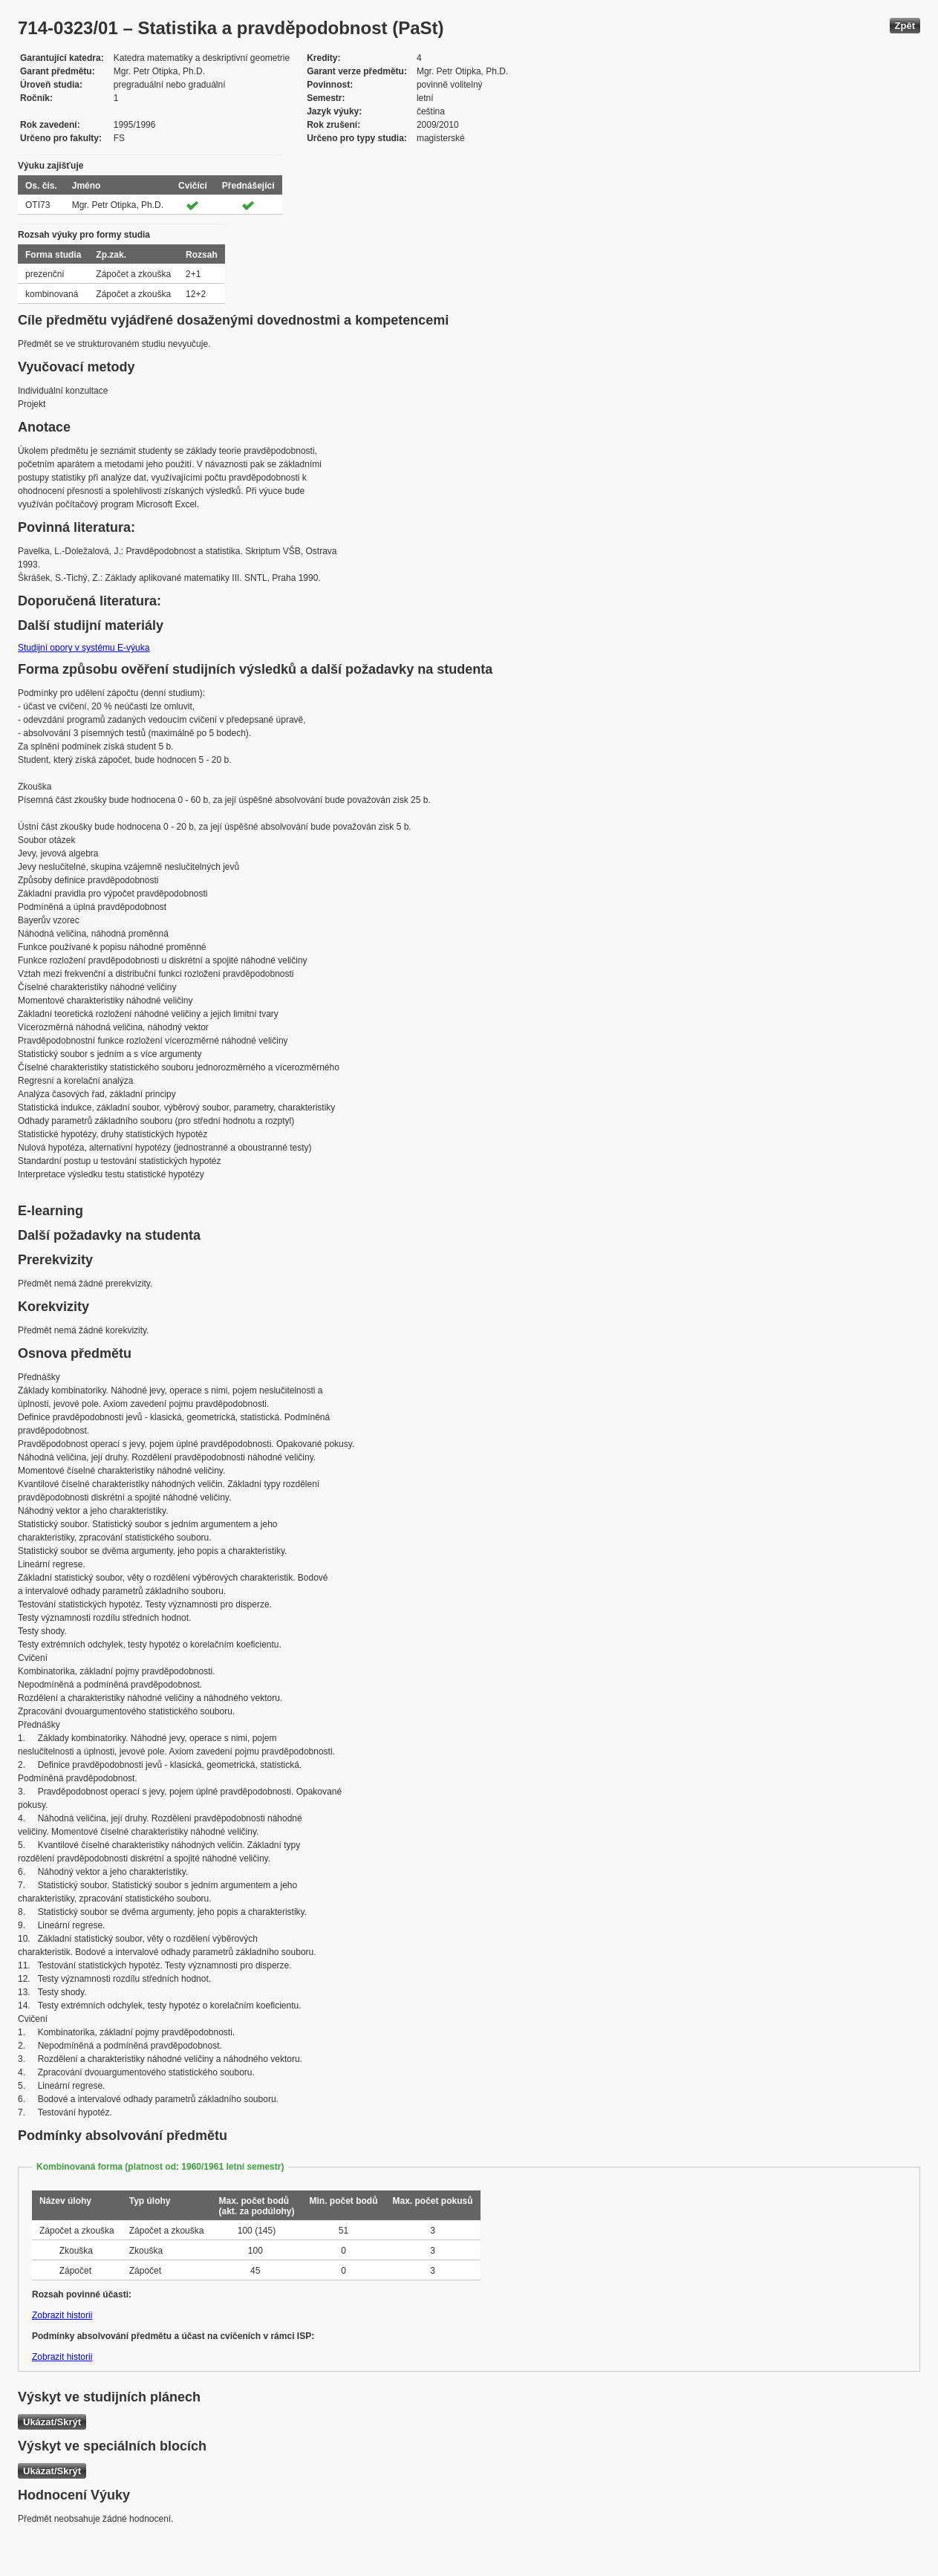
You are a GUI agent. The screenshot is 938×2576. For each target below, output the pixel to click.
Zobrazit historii (62, 2315)
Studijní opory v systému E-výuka (83, 648)
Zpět (905, 25)
